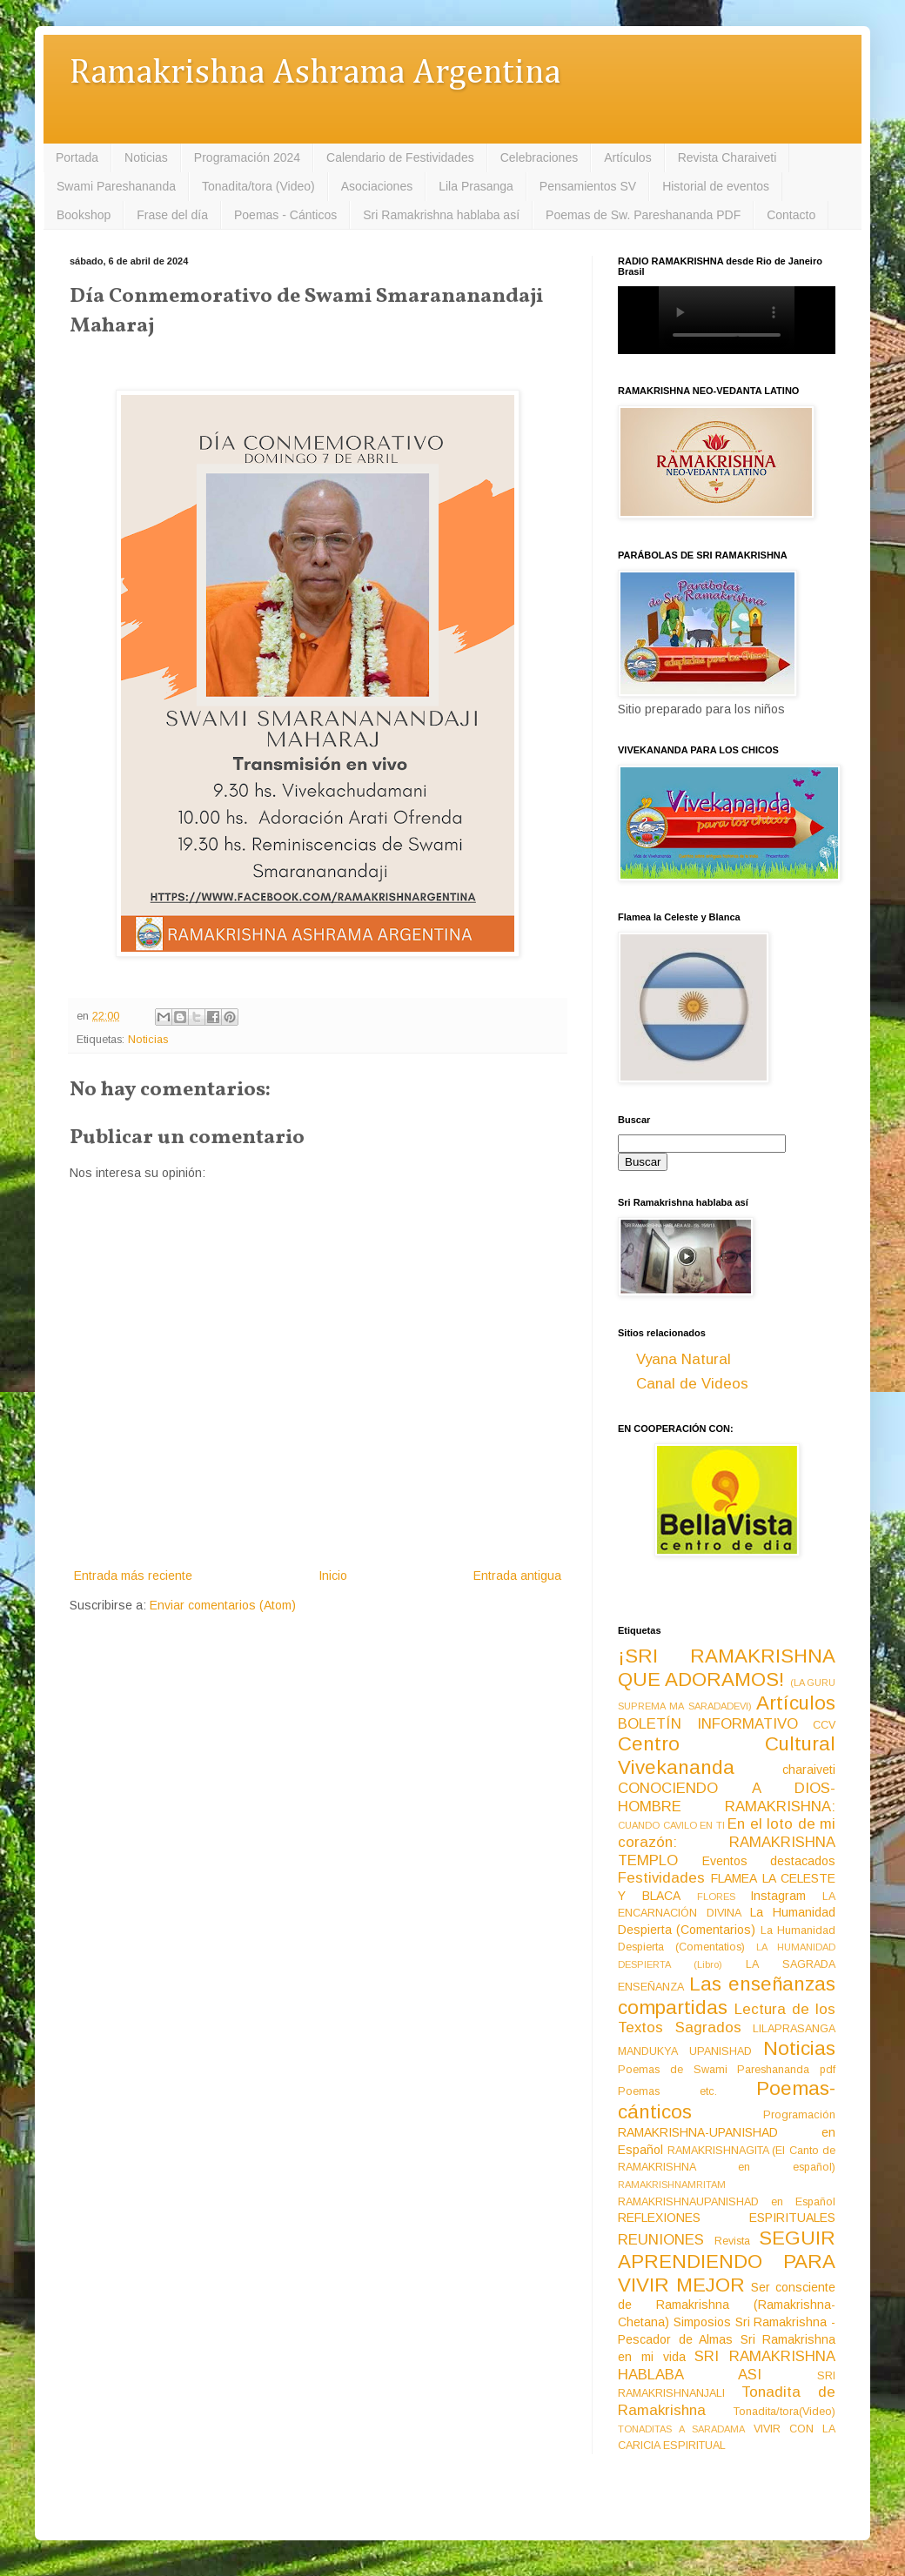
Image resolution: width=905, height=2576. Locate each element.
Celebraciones (539, 157)
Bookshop (84, 215)
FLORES (716, 1896)
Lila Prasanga (476, 186)
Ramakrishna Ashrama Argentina (315, 73)
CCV (824, 1725)
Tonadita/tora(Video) (784, 2411)
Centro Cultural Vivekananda (726, 1755)
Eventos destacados (769, 1861)
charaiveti (808, 1769)
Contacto (791, 215)
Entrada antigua (517, 1575)
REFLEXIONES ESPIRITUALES (726, 2218)
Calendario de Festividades (400, 157)
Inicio (332, 1575)
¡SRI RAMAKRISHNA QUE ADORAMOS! (726, 1667)
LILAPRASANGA (794, 2029)
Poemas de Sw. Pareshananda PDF (643, 215)
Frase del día (172, 215)
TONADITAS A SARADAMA (681, 2429)
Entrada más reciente (133, 1575)
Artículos (627, 157)
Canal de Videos (692, 1383)
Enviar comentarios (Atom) (223, 1605)
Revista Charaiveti (727, 157)
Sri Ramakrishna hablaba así (441, 215)
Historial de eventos (715, 186)
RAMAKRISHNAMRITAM (672, 2184)
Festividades (661, 1878)
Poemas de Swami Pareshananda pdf (726, 2070)
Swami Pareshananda (116, 186)
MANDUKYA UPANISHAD (685, 2051)
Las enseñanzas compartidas (726, 1995)
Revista (732, 2241)
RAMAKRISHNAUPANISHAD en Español (726, 2202)
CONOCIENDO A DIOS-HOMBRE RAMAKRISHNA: (726, 1797)
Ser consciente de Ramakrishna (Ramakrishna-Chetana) (726, 2304)
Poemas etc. (667, 2091)
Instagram (778, 1896)
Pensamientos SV (588, 186)
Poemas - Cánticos (285, 215)
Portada (77, 157)
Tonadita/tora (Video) (258, 186)
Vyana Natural (683, 1359)
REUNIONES (661, 2239)
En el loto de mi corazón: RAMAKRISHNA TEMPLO (726, 1842)
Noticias (146, 157)
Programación (799, 2115)
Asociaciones (377, 186)
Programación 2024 (247, 157)
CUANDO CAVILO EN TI (671, 1825)
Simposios (702, 2322)
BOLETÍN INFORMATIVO (708, 1724)
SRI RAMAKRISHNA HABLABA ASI (726, 2365)
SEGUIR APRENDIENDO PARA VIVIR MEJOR (726, 2261)
